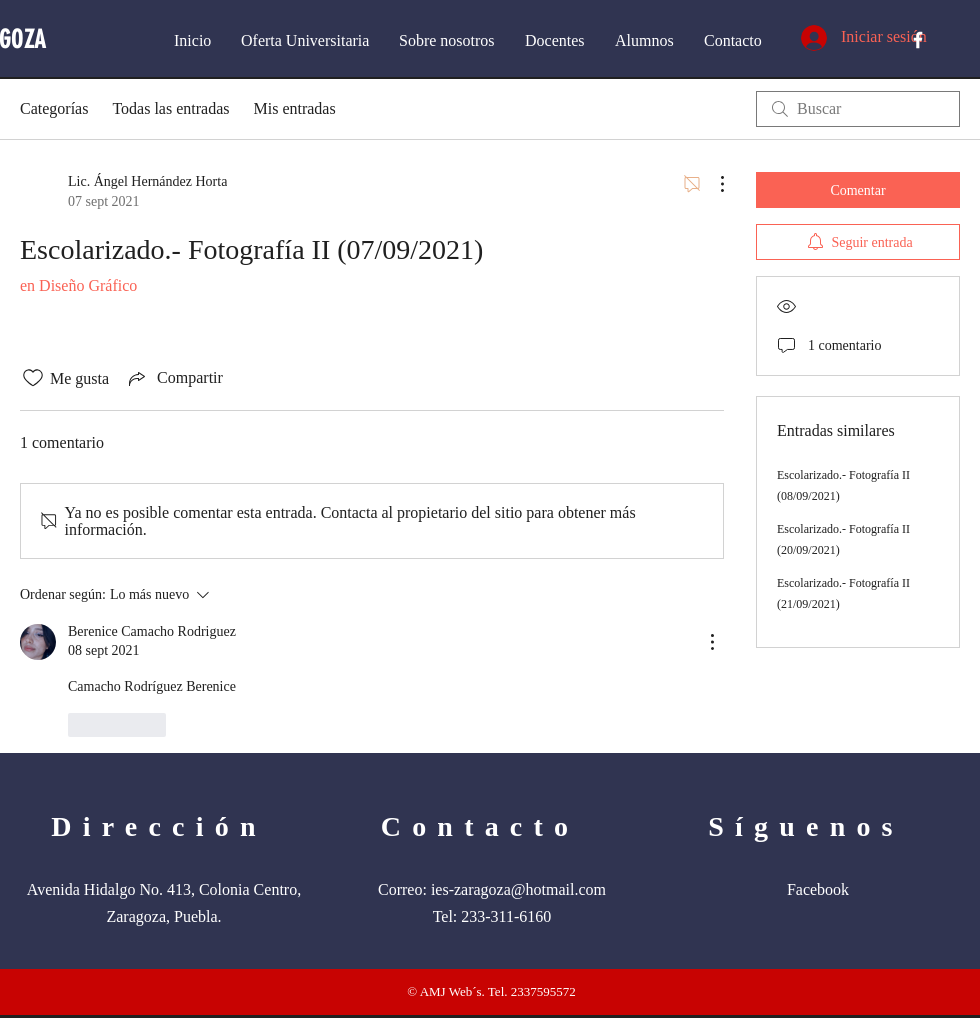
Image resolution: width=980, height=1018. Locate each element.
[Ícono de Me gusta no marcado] (33, 378)
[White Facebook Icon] (918, 40)
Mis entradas (294, 108)
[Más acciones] (712, 184)
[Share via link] (174, 378)
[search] (858, 109)
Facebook (818, 889)
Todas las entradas (170, 108)
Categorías (54, 108)
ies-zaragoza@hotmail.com (518, 889)
